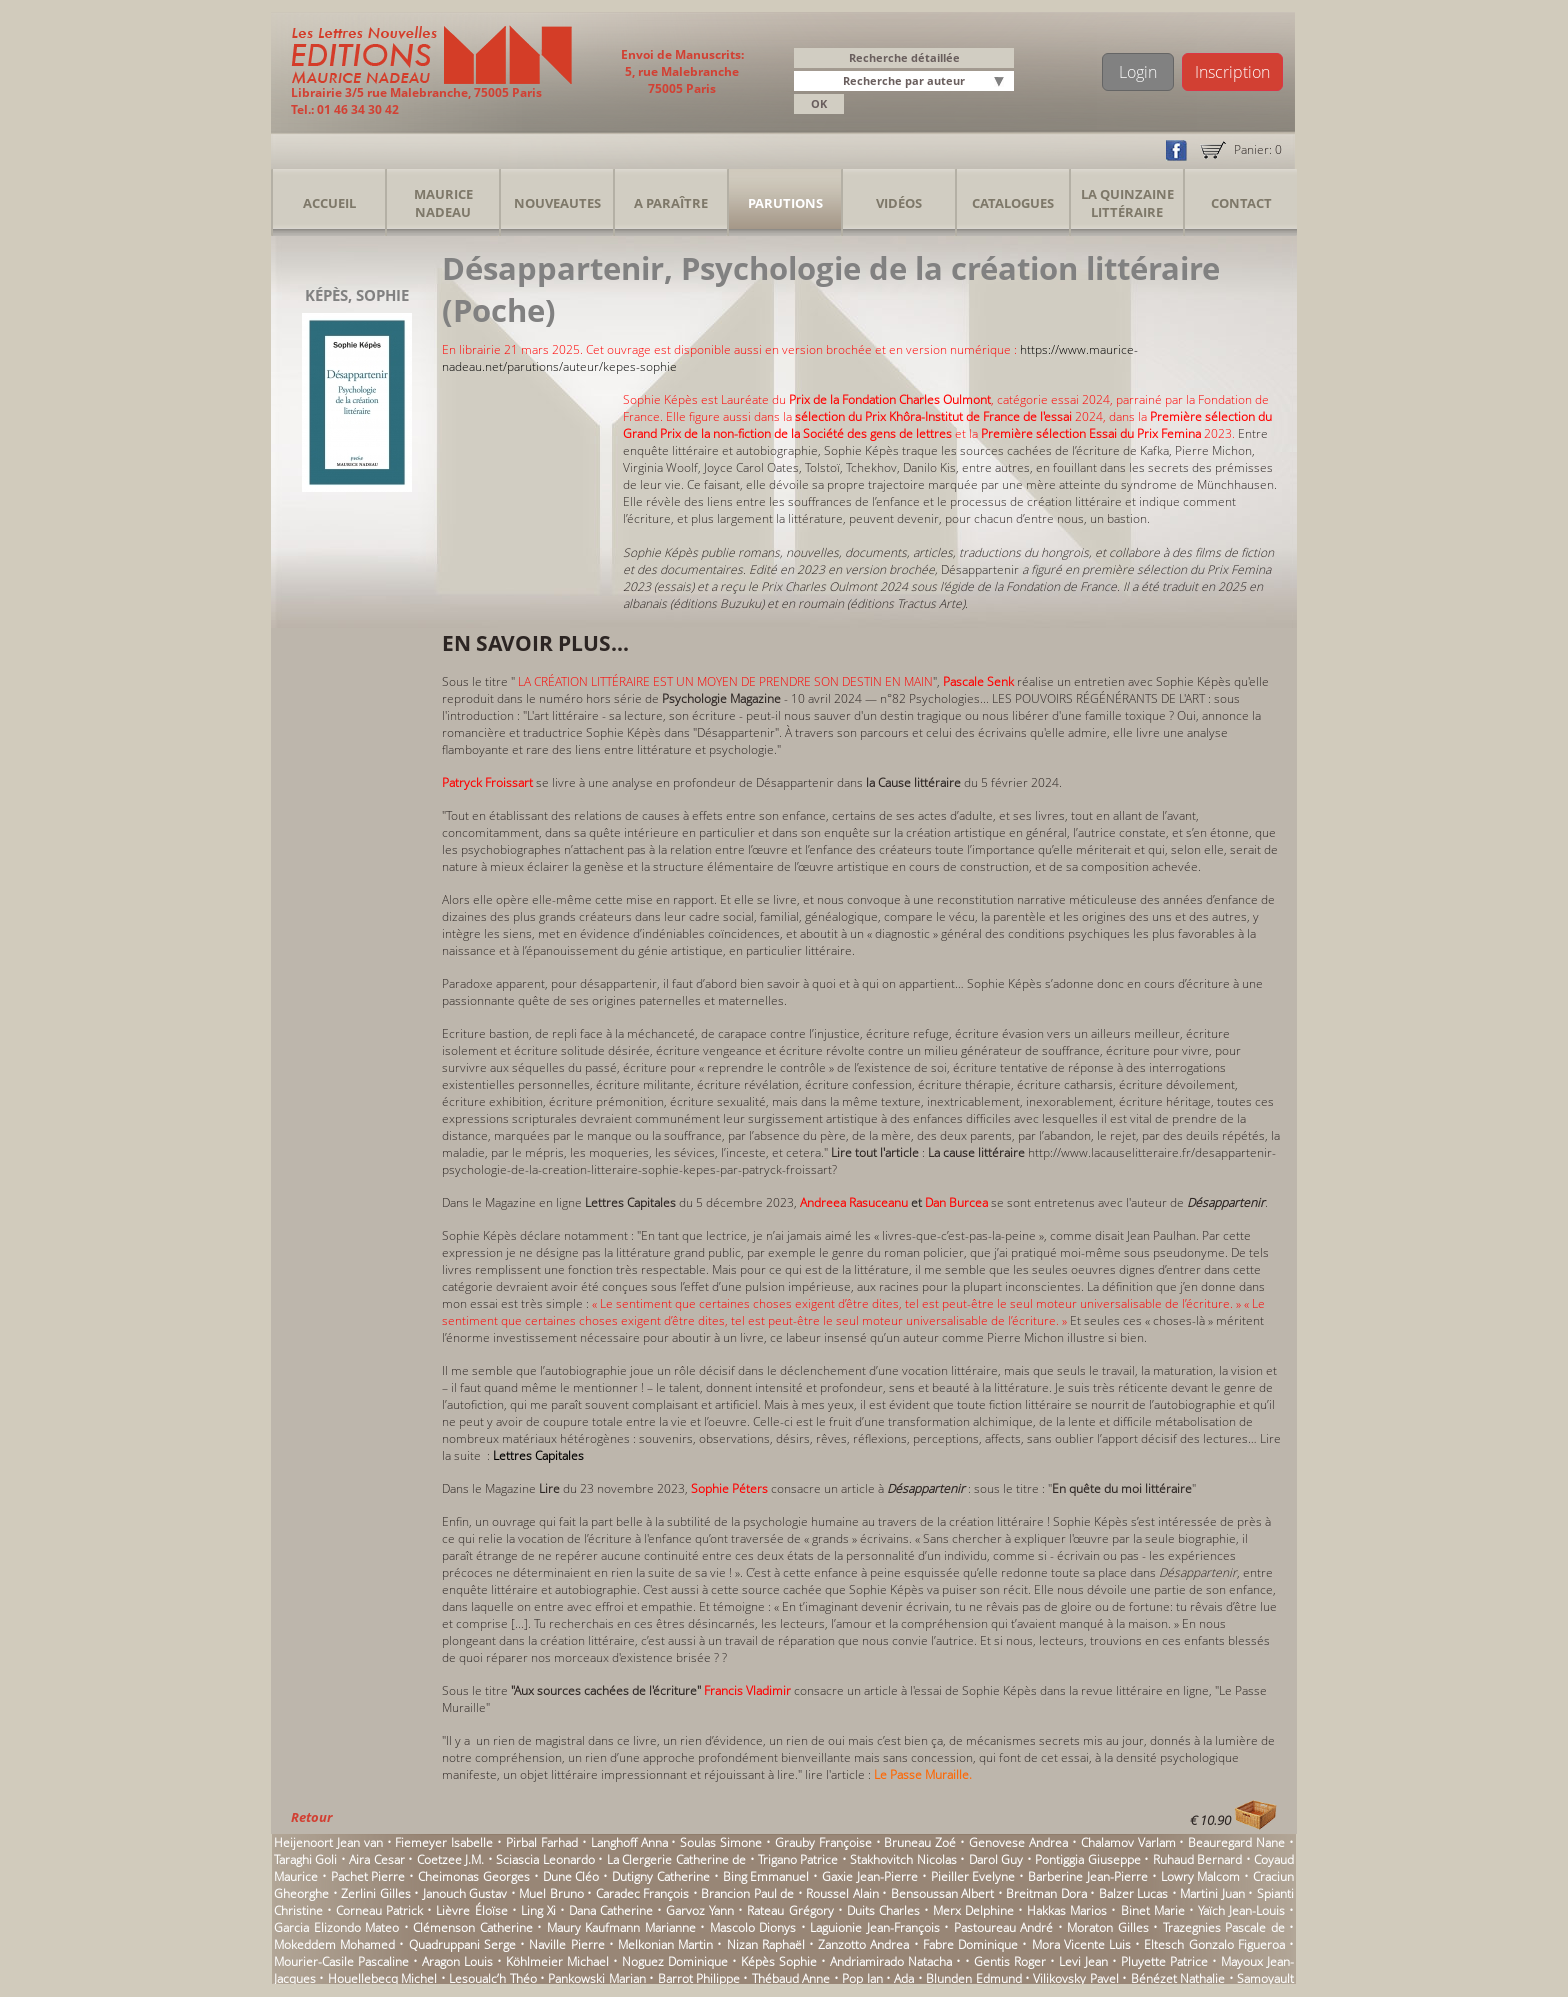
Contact (1241, 203)
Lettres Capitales (540, 1455)
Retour (311, 1817)
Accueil (329, 203)
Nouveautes (557, 203)
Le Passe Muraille (921, 1774)
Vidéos (899, 203)
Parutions (785, 203)
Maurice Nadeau (443, 203)
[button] (1002, 82)
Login (1138, 72)
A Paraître (671, 203)
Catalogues (1013, 203)
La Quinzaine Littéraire (1127, 203)
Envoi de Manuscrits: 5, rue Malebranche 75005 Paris (682, 71)
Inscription (1232, 72)
